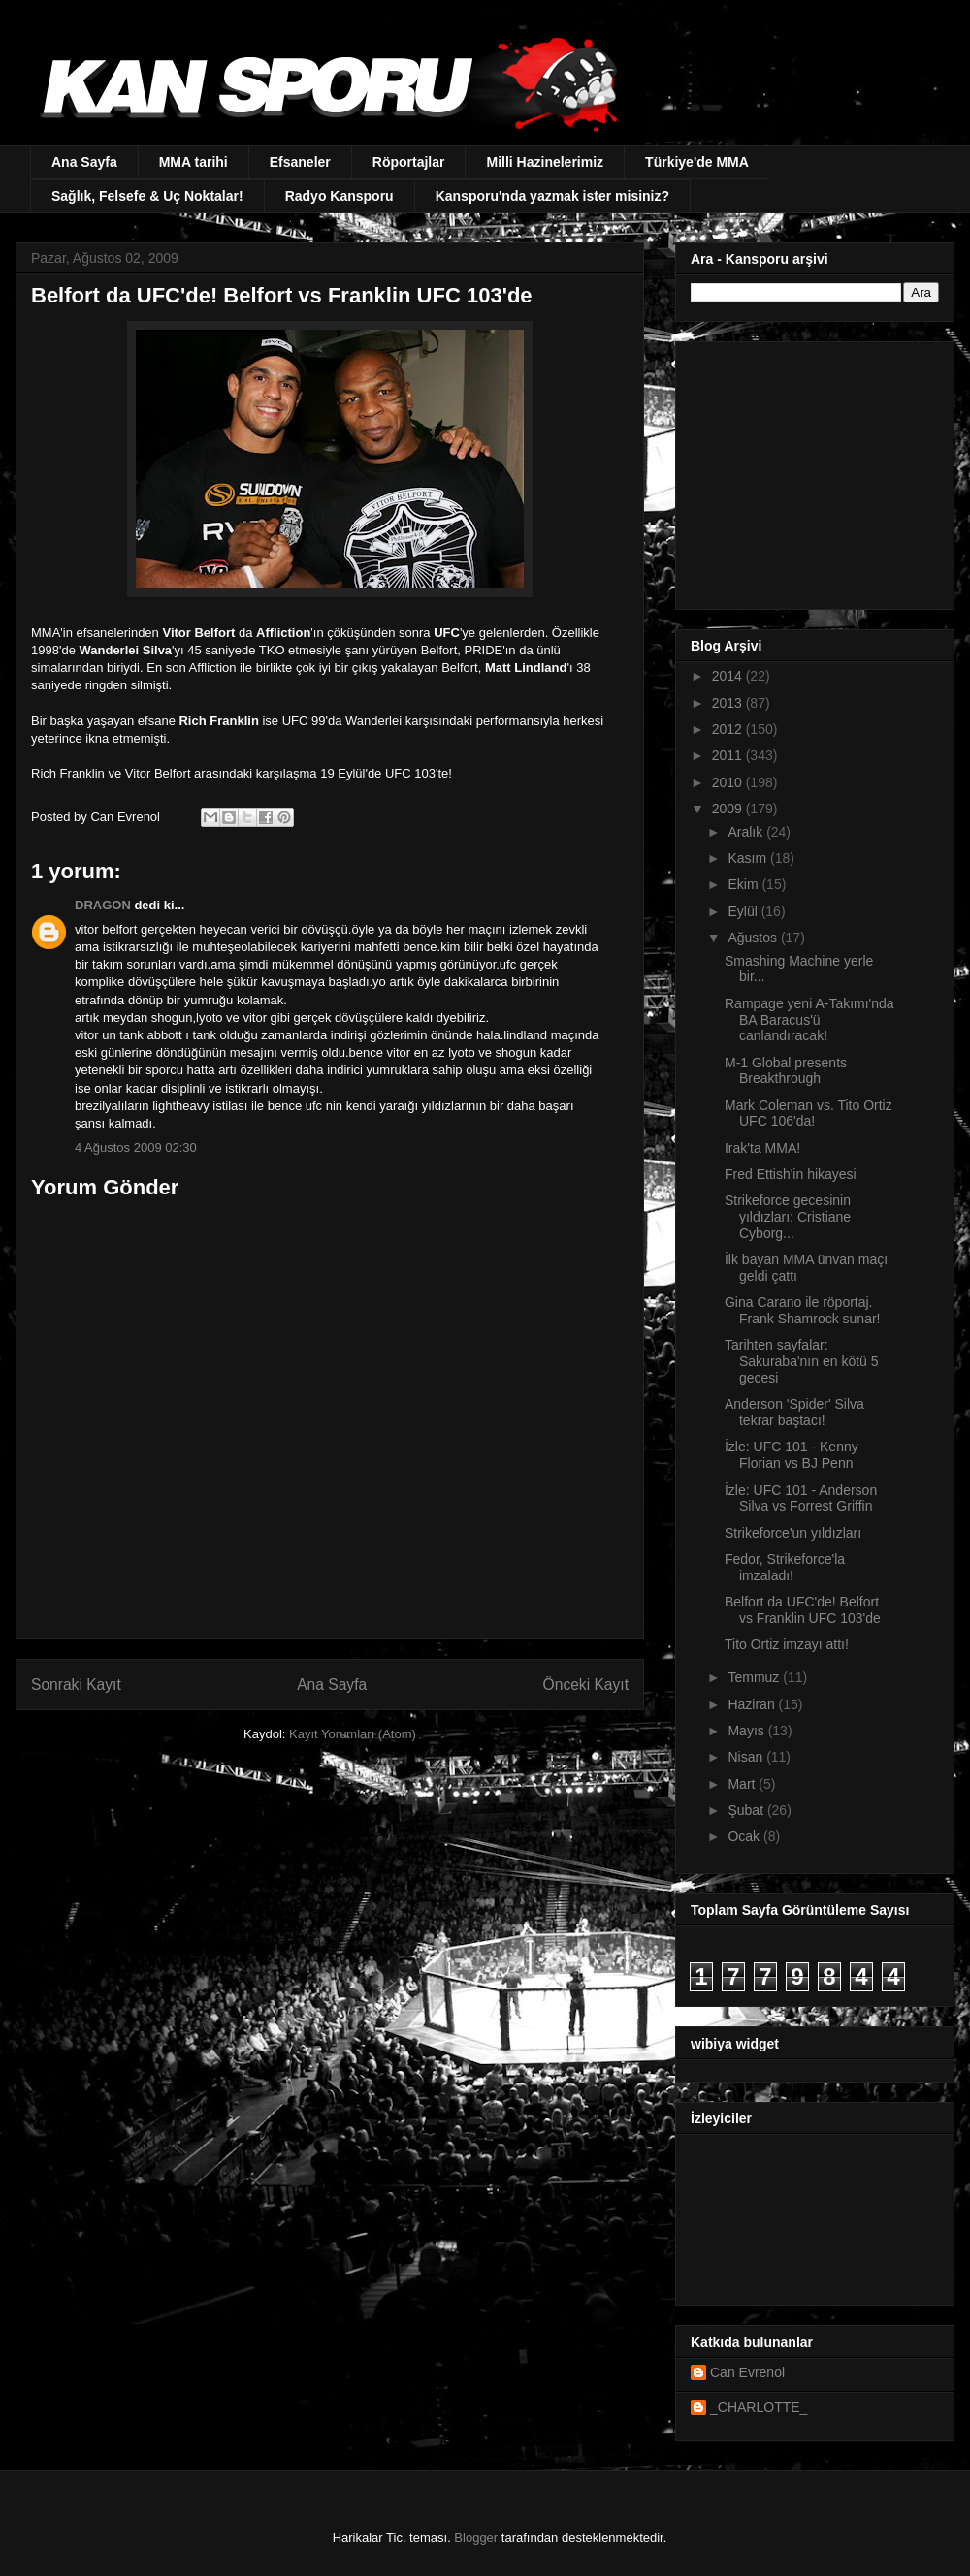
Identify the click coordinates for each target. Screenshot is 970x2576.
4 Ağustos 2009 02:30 (136, 1147)
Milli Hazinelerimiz (544, 162)
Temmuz (755, 1677)
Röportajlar (408, 162)
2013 (729, 703)
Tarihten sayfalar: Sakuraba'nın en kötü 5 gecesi (802, 1361)
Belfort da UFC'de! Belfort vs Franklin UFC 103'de (803, 1610)
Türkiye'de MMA (697, 162)
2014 (729, 676)
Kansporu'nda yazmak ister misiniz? (552, 196)
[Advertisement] (812, 470)
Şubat (747, 1810)
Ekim (744, 884)
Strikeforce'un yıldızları (793, 1533)
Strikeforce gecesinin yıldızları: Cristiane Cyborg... (788, 1217)
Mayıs (747, 1730)
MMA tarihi (193, 162)
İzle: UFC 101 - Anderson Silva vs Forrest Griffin (801, 1498)
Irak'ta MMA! (762, 1148)
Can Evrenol (747, 2372)
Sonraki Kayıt (76, 1684)
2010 (729, 782)
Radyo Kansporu (339, 196)
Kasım (749, 858)
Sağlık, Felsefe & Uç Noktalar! (147, 196)
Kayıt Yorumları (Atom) (352, 1734)
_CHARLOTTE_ (758, 2407)
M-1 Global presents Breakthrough (786, 1071)
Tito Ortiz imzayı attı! (787, 1644)
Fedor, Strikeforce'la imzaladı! (785, 1567)
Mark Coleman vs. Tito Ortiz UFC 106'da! (808, 1113)
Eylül (744, 911)
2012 (729, 729)
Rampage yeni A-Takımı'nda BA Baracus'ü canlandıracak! (809, 1020)
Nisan (747, 1757)
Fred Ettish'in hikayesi (791, 1174)
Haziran (753, 1704)
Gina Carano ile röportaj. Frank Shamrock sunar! (803, 1310)
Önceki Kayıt (586, 1684)
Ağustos (754, 937)
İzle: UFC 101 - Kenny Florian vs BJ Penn (791, 1455)
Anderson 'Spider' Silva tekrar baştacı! (794, 1412)
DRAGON (103, 905)
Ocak (745, 1836)
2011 (729, 755)
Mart (743, 1784)
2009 (729, 808)
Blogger (476, 2537)
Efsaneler (300, 162)
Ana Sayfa (84, 162)
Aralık (747, 832)
